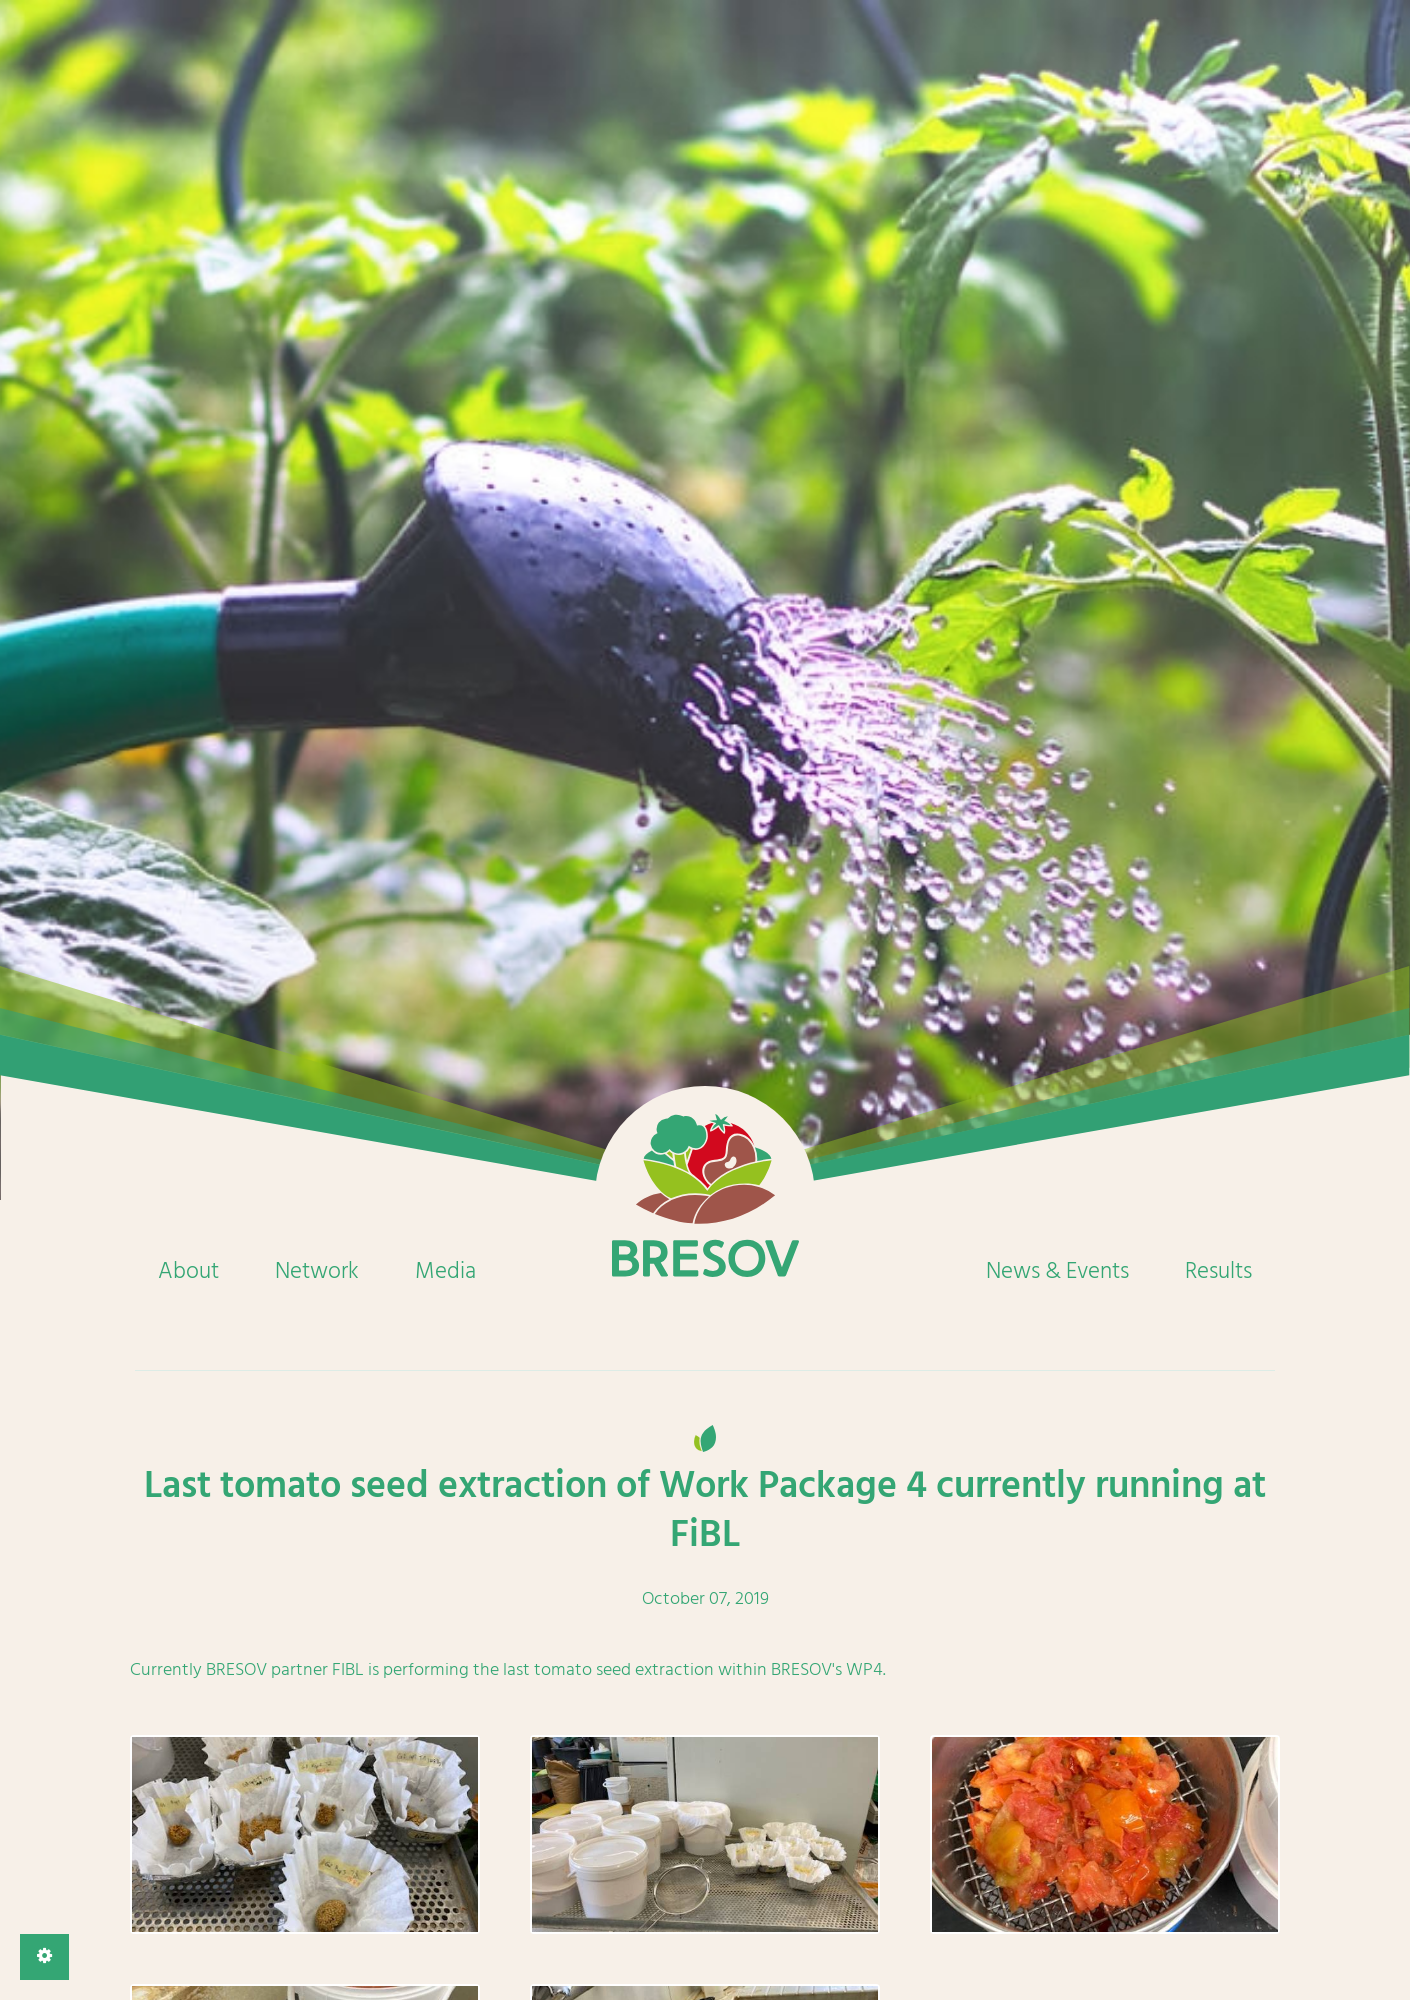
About (188, 1271)
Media (445, 1271)
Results (1218, 1271)
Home (705, 1196)
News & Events (1057, 1271)
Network (317, 1271)
